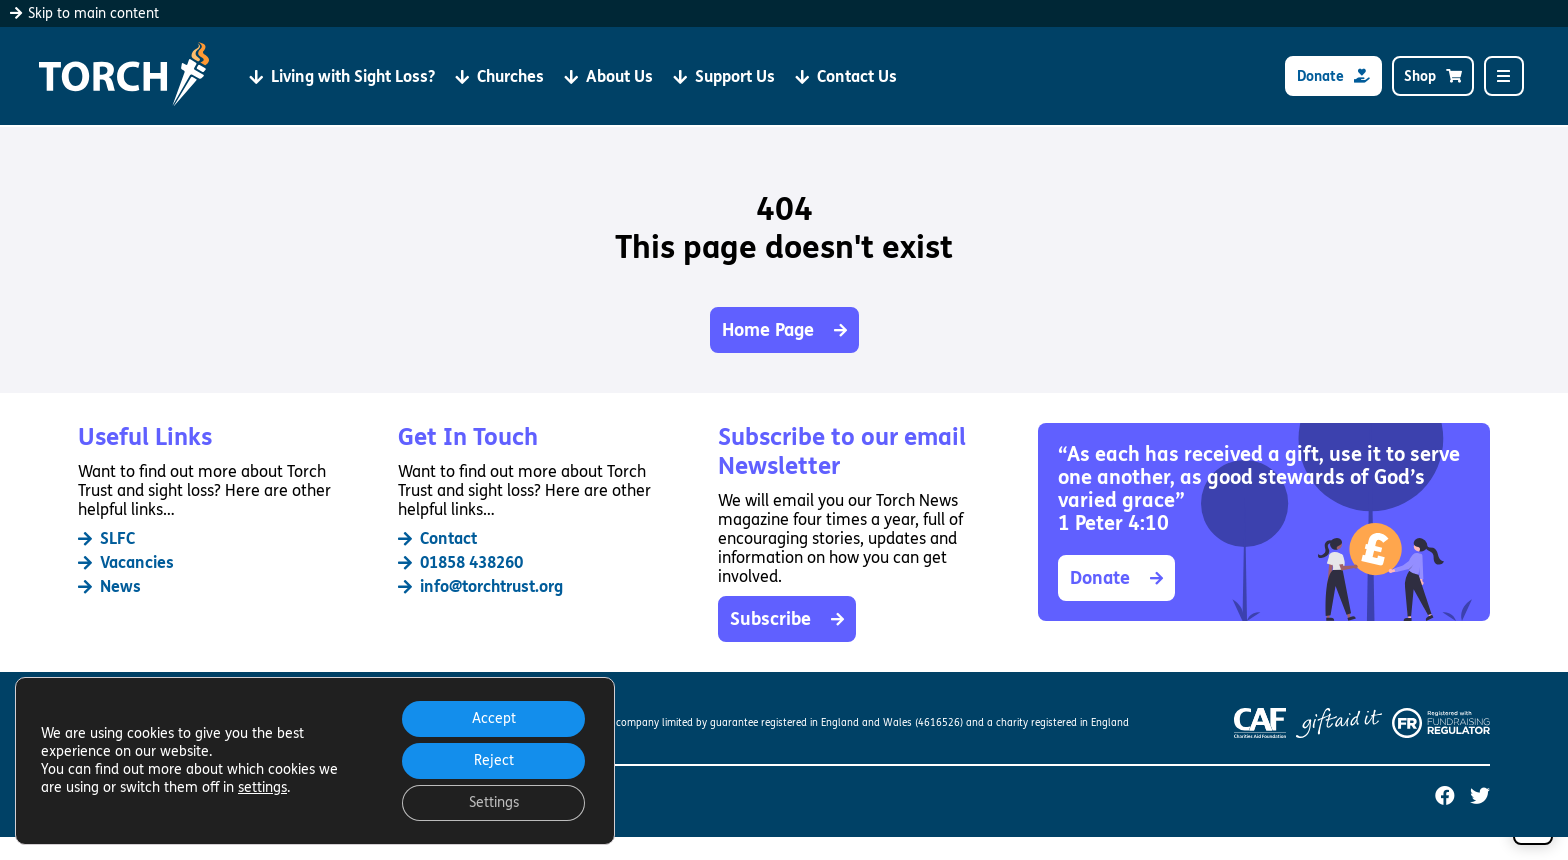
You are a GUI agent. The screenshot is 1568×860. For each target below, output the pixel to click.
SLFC (106, 538)
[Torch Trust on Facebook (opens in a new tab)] (1445, 796)
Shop (1433, 76)
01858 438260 (460, 562)
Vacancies (126, 562)
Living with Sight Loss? (342, 76)
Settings (494, 802)
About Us (608, 76)
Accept (494, 718)
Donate (1333, 76)
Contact (437, 538)
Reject (494, 760)
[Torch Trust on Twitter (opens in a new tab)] (1480, 796)
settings (262, 787)
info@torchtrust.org (480, 586)
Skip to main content (84, 13)
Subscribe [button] (787, 619)
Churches (499, 76)
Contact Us (846, 76)
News (109, 586)
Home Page (784, 330)
